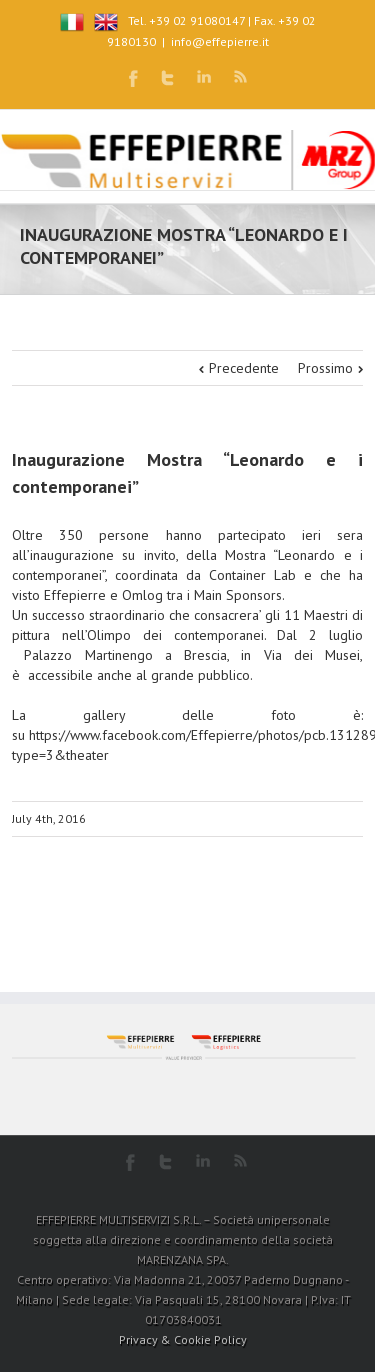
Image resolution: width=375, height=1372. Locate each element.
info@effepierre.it (220, 41)
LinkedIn (204, 76)
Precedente (244, 368)
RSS (240, 76)
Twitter (167, 78)
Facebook (133, 78)
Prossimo (325, 368)
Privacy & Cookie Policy (183, 1339)
